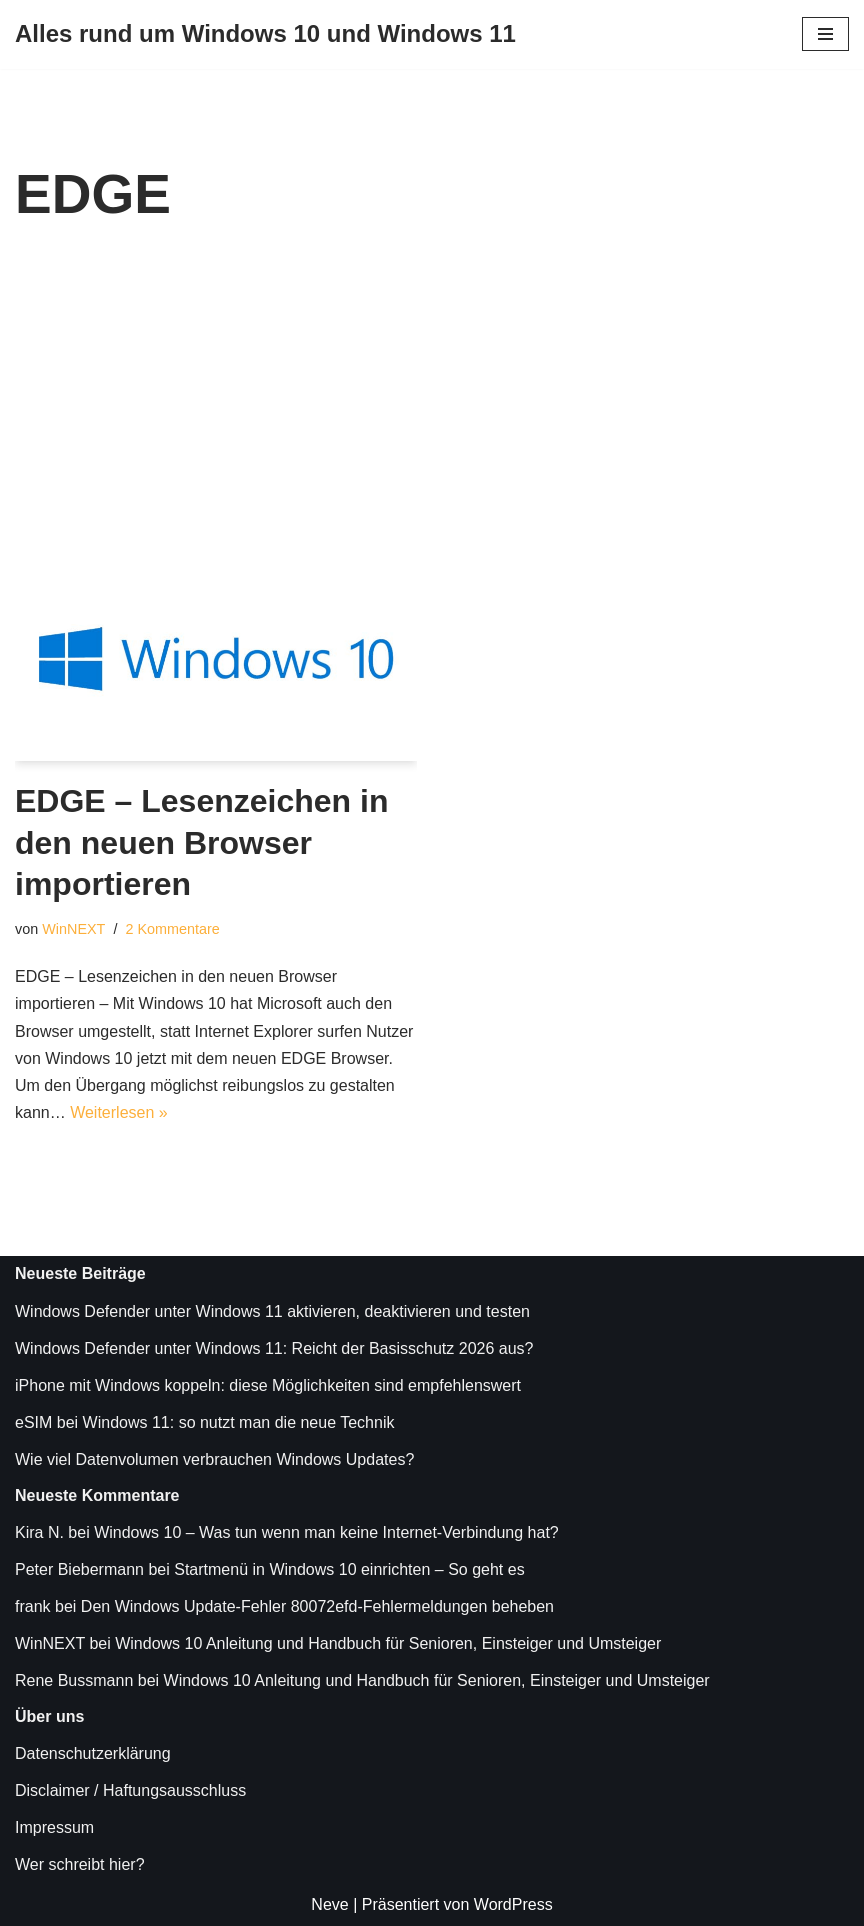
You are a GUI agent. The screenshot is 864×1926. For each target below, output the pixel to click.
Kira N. (39, 1532)
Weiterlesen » (119, 1112)
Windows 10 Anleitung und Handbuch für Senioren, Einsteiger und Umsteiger (388, 1643)
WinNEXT (73, 929)
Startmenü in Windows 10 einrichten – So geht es (349, 1569)
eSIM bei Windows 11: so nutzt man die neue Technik (204, 1422)
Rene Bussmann (74, 1680)
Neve (329, 1904)
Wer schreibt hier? (80, 1864)
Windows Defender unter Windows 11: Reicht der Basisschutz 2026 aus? (274, 1348)
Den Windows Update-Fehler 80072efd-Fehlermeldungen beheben (317, 1606)
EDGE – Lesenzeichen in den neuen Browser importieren (201, 842)
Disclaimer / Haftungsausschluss (130, 1790)
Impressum (54, 1827)
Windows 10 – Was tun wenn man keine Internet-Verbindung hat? (326, 1532)
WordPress (513, 1904)
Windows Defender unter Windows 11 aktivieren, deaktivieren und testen (272, 1311)
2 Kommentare (172, 929)
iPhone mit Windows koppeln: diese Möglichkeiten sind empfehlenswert (268, 1385)
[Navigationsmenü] (825, 34)
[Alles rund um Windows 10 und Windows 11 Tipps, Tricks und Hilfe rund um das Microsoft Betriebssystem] (265, 34)
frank (33, 1606)
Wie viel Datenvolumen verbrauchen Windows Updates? (214, 1459)
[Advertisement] (432, 410)
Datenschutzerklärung (93, 1753)
